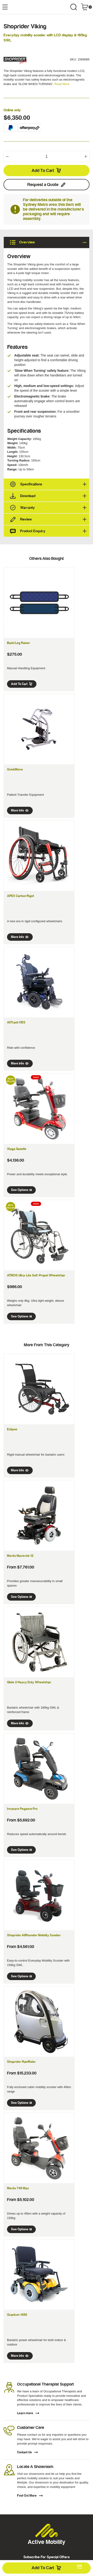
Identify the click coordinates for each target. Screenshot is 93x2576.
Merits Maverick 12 (20, 1556)
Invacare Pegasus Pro (22, 1809)
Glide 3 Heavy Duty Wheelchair (29, 1682)
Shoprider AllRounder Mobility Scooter (34, 1935)
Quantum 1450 (17, 2315)
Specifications (48, 484)
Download (48, 496)
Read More (61, 84)
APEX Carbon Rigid (20, 896)
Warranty (48, 507)
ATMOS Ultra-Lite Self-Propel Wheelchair (36, 1275)
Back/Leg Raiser (18, 643)
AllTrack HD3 (16, 1022)
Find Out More (30, 2496)
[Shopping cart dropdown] (86, 7)
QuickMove (15, 769)
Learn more (28, 2413)
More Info (20, 810)
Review (48, 519)
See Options (21, 1190)
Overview (48, 242)
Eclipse (12, 1429)
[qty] (46, 156)
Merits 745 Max (18, 2188)
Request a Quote (46, 184)
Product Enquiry (48, 531)
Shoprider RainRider (21, 2062)
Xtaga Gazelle (16, 1149)
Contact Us (27, 2452)
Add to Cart (46, 170)
